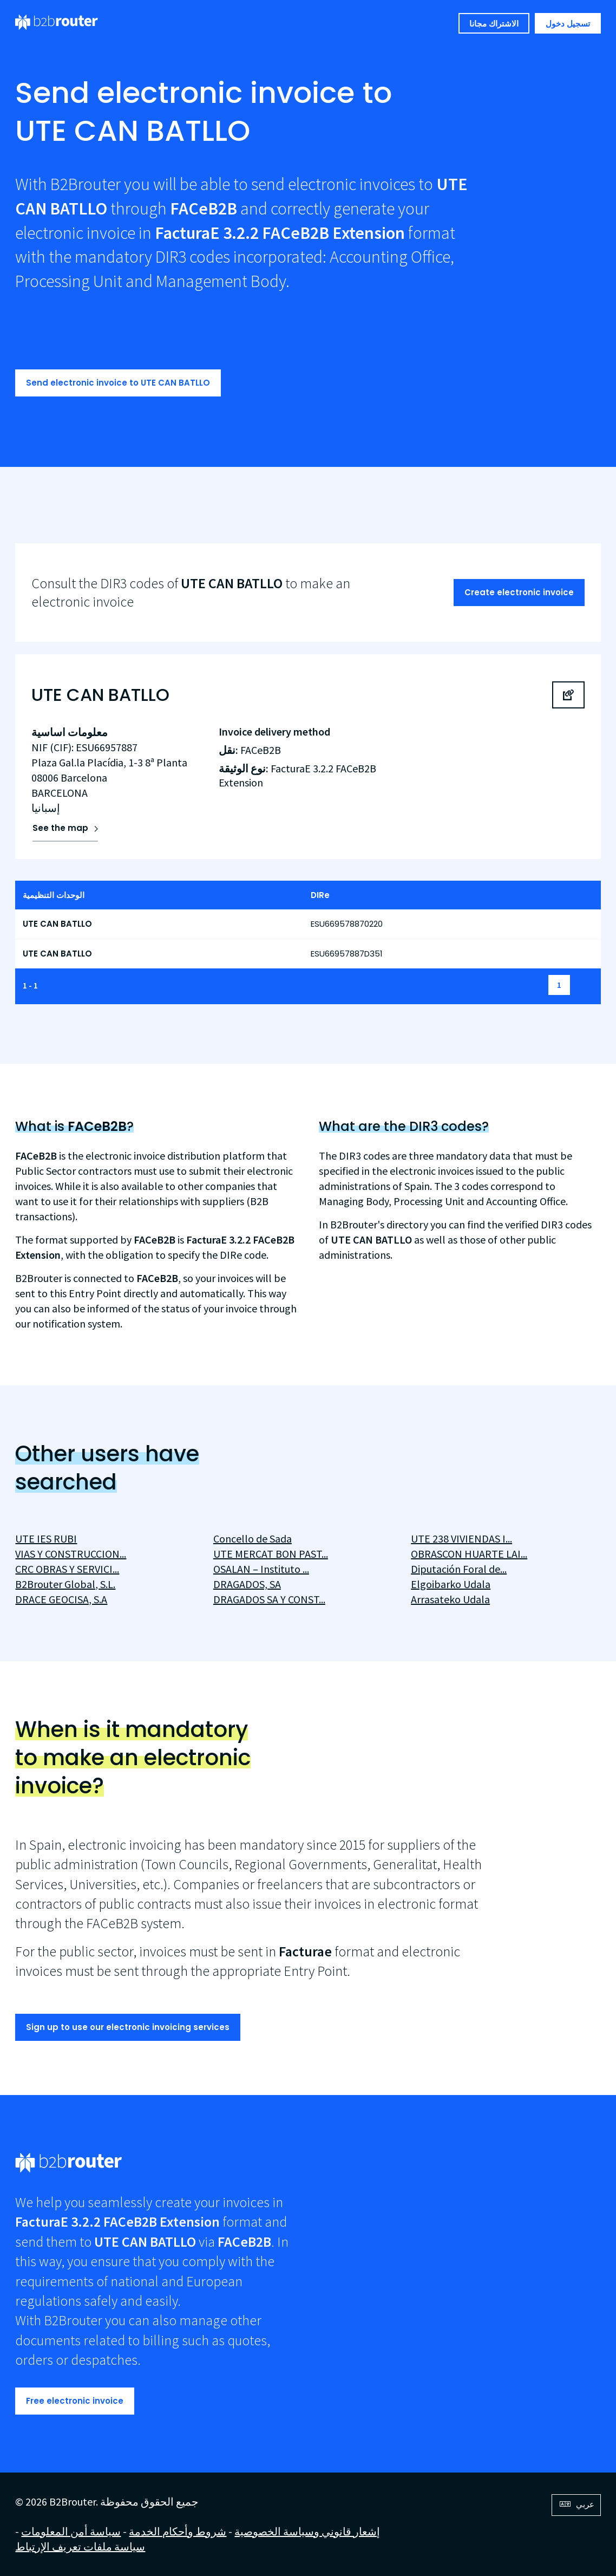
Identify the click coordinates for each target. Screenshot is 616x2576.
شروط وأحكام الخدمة (177, 2531)
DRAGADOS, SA (247, 1584)
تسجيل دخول (568, 23)
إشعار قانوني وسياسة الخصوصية (307, 2531)
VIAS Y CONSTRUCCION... (70, 1553)
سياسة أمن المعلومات (71, 2531)
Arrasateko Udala (450, 1599)
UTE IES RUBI (46, 1538)
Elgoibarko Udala (450, 1584)
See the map (60, 828)
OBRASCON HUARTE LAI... (469, 1553)
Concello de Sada (252, 1538)
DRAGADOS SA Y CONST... (269, 1599)
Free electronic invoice (74, 2400)
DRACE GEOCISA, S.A (61, 1599)
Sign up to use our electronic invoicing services (128, 2027)
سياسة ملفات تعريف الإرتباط (80, 2546)
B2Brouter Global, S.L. (65, 1584)
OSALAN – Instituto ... (261, 1569)
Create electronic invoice (519, 592)
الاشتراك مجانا (494, 23)
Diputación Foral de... (459, 1569)
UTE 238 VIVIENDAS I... (461, 1538)
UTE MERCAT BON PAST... (270, 1553)
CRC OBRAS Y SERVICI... (67, 1569)
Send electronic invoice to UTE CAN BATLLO (118, 382)
